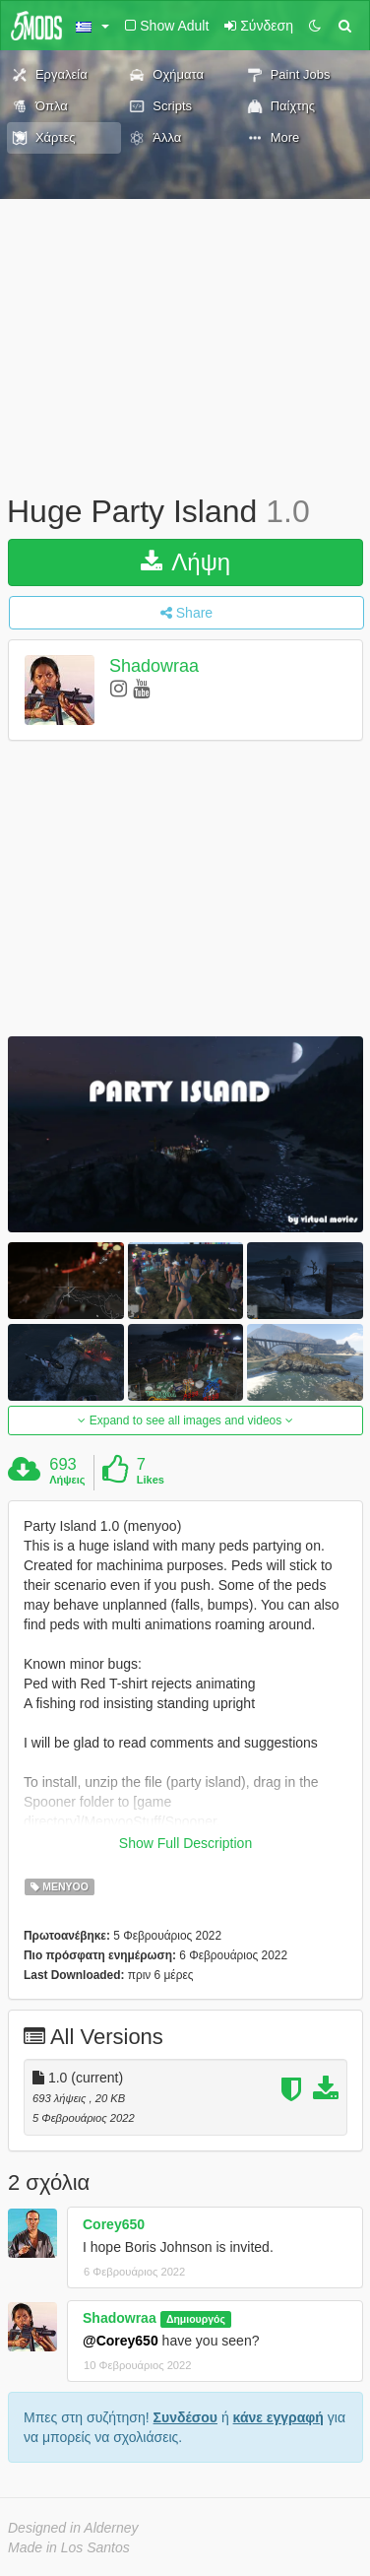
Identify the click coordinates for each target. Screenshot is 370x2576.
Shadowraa (154, 666)
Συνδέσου (185, 2417)
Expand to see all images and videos (185, 1420)
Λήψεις (67, 1480)
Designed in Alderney (73, 2528)
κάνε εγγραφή (278, 2417)
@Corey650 (120, 2340)
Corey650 (114, 2224)
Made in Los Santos (69, 2547)
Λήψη (185, 562)
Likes (150, 1480)
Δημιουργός (195, 2319)
